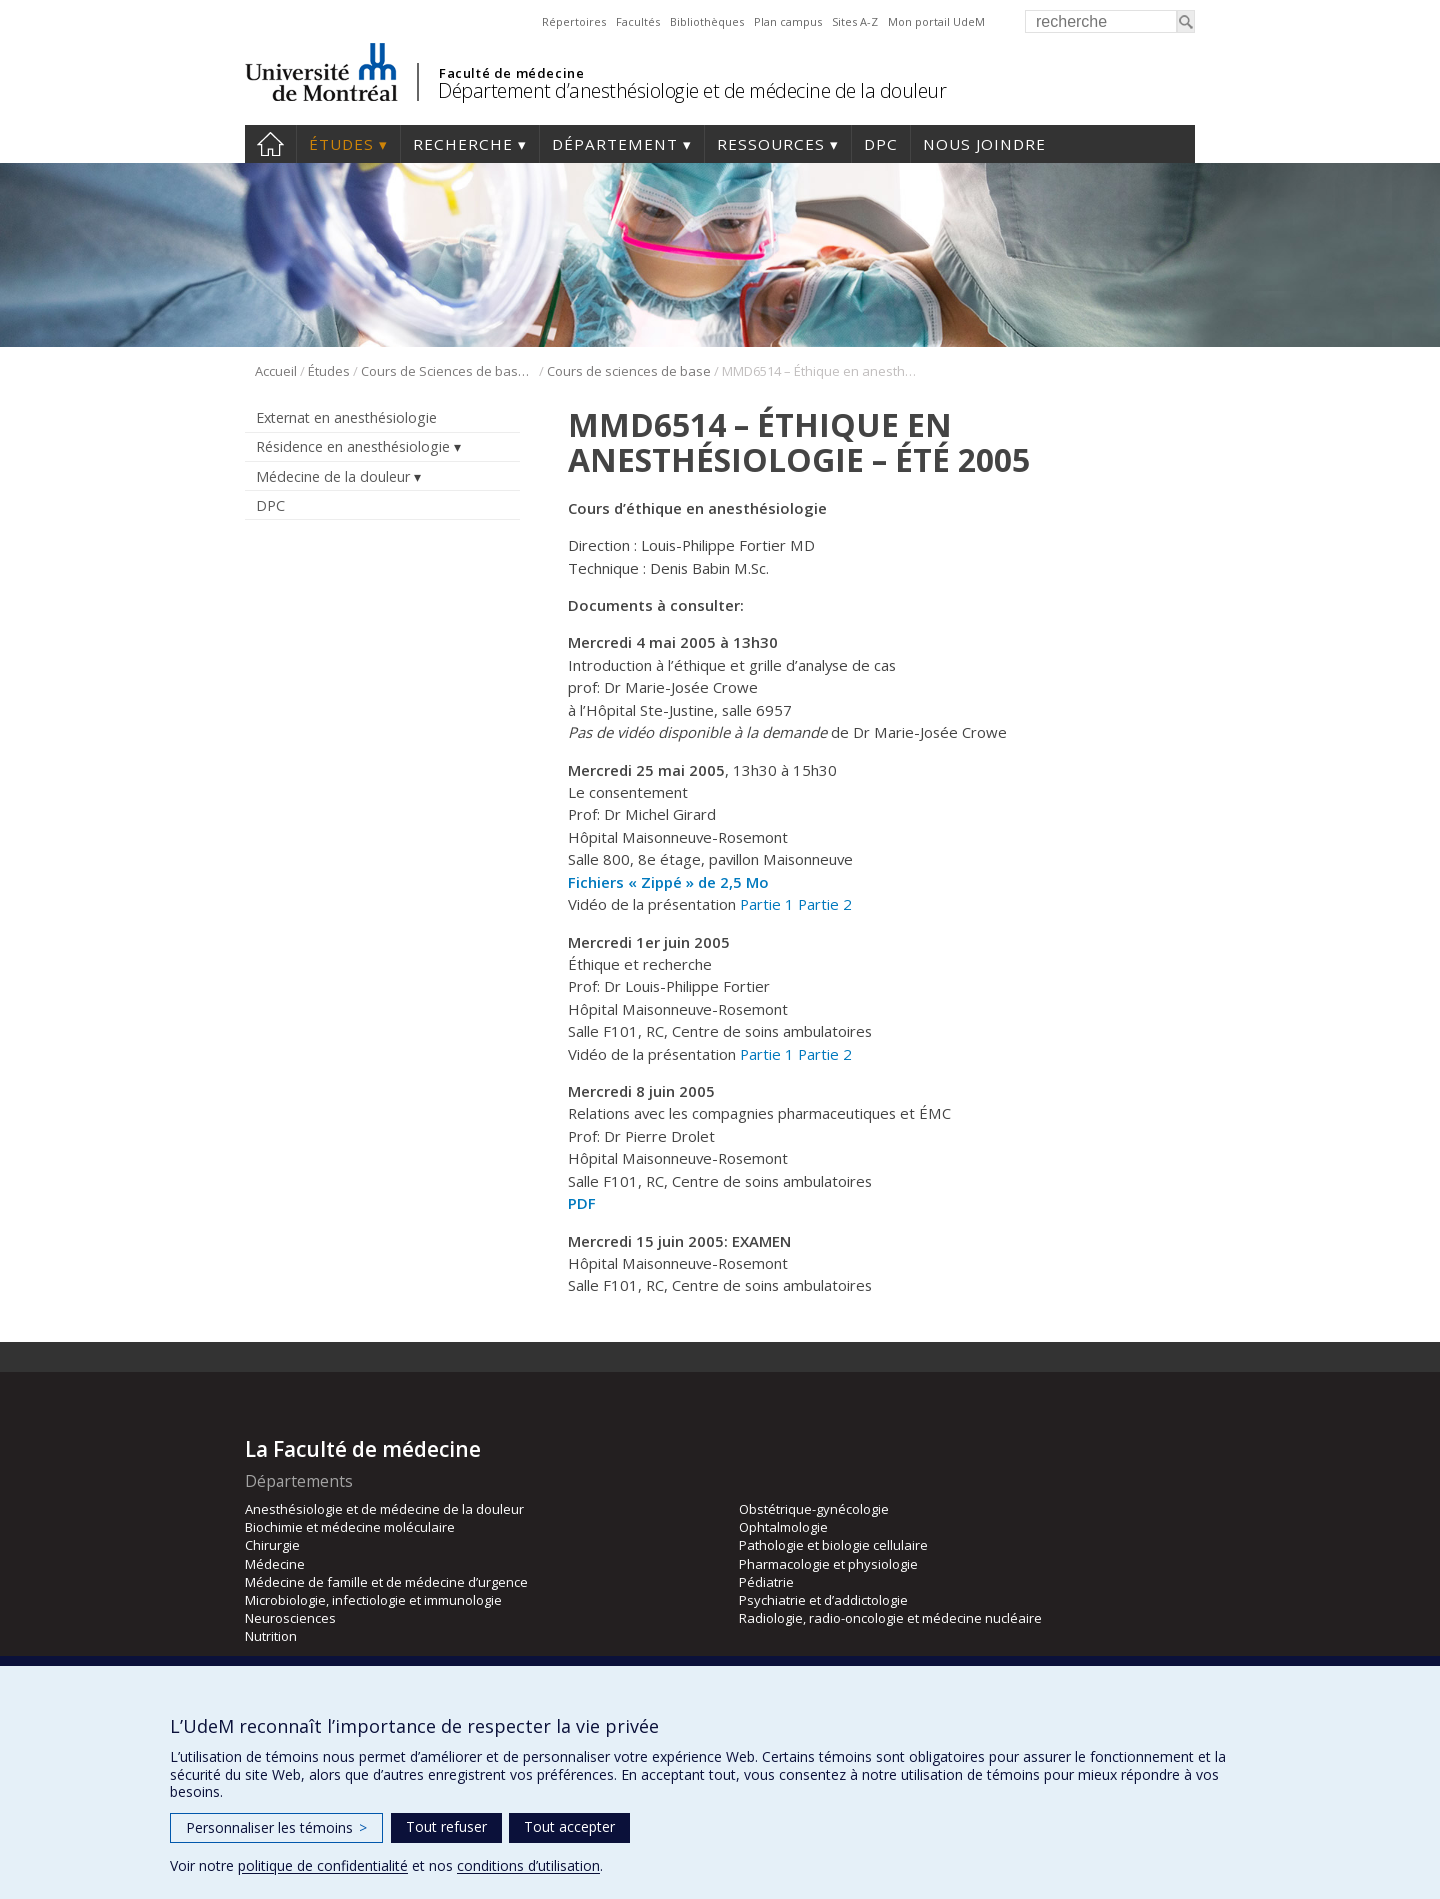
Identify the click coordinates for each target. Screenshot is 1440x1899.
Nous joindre (984, 144)
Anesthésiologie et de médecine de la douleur (384, 1509)
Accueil (270, 144)
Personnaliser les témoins (276, 1827)
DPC (881, 144)
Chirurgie (272, 1545)
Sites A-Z (855, 21)
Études (341, 144)
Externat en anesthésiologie (346, 417)
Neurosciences (290, 1618)
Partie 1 (767, 904)
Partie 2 (825, 904)
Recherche (463, 144)
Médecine (275, 1564)
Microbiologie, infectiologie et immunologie (373, 1600)
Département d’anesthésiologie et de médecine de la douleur (692, 90)
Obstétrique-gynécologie (814, 1509)
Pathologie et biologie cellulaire (833, 1545)
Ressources (771, 144)
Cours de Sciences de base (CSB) (448, 371)
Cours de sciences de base (629, 371)
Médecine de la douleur (333, 476)
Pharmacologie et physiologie (828, 1564)
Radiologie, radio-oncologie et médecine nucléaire (890, 1618)
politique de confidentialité (323, 1865)
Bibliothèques (707, 21)
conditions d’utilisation (528, 1865)
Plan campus (788, 21)
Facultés (638, 21)
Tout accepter (569, 1826)
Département (615, 144)
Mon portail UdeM (936, 21)
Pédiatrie (766, 1582)
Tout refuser (446, 1826)
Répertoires (574, 21)
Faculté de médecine (511, 73)
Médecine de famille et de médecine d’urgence (386, 1582)
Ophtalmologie (783, 1527)
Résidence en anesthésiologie (353, 446)
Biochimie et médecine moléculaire (350, 1527)
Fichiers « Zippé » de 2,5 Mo (668, 882)
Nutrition (271, 1636)
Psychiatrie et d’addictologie (823, 1600)
